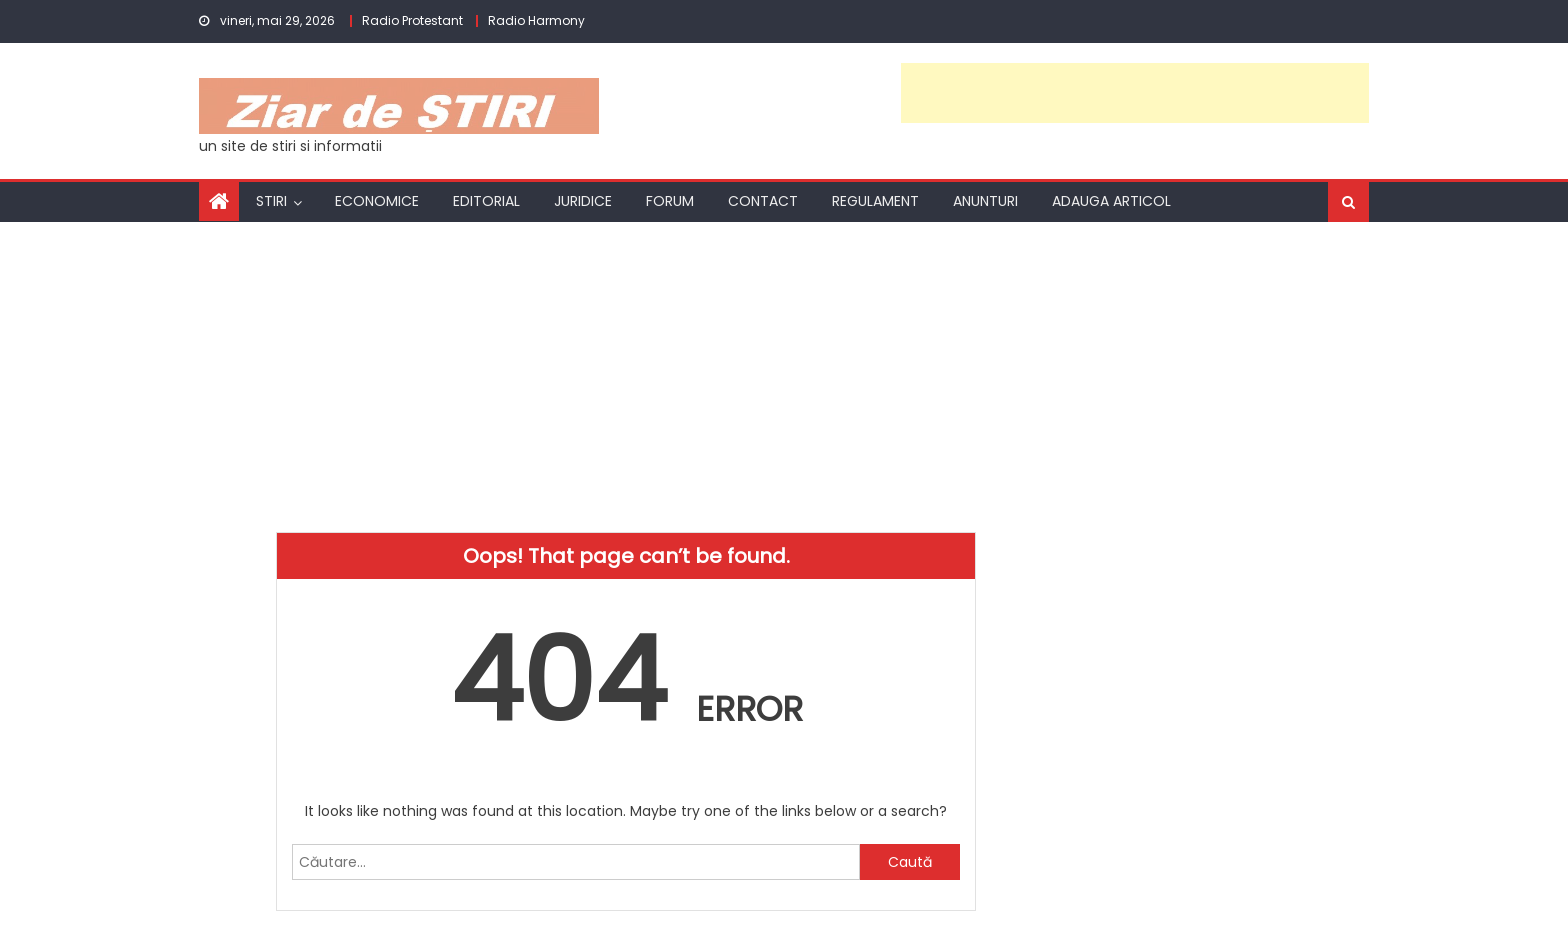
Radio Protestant (412, 20)
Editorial (486, 201)
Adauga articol (1111, 201)
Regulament (875, 201)
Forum (670, 201)
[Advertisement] (1135, 93)
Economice (377, 201)
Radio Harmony (536, 20)
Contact (763, 201)
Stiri (271, 201)
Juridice (583, 201)
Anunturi (985, 201)
